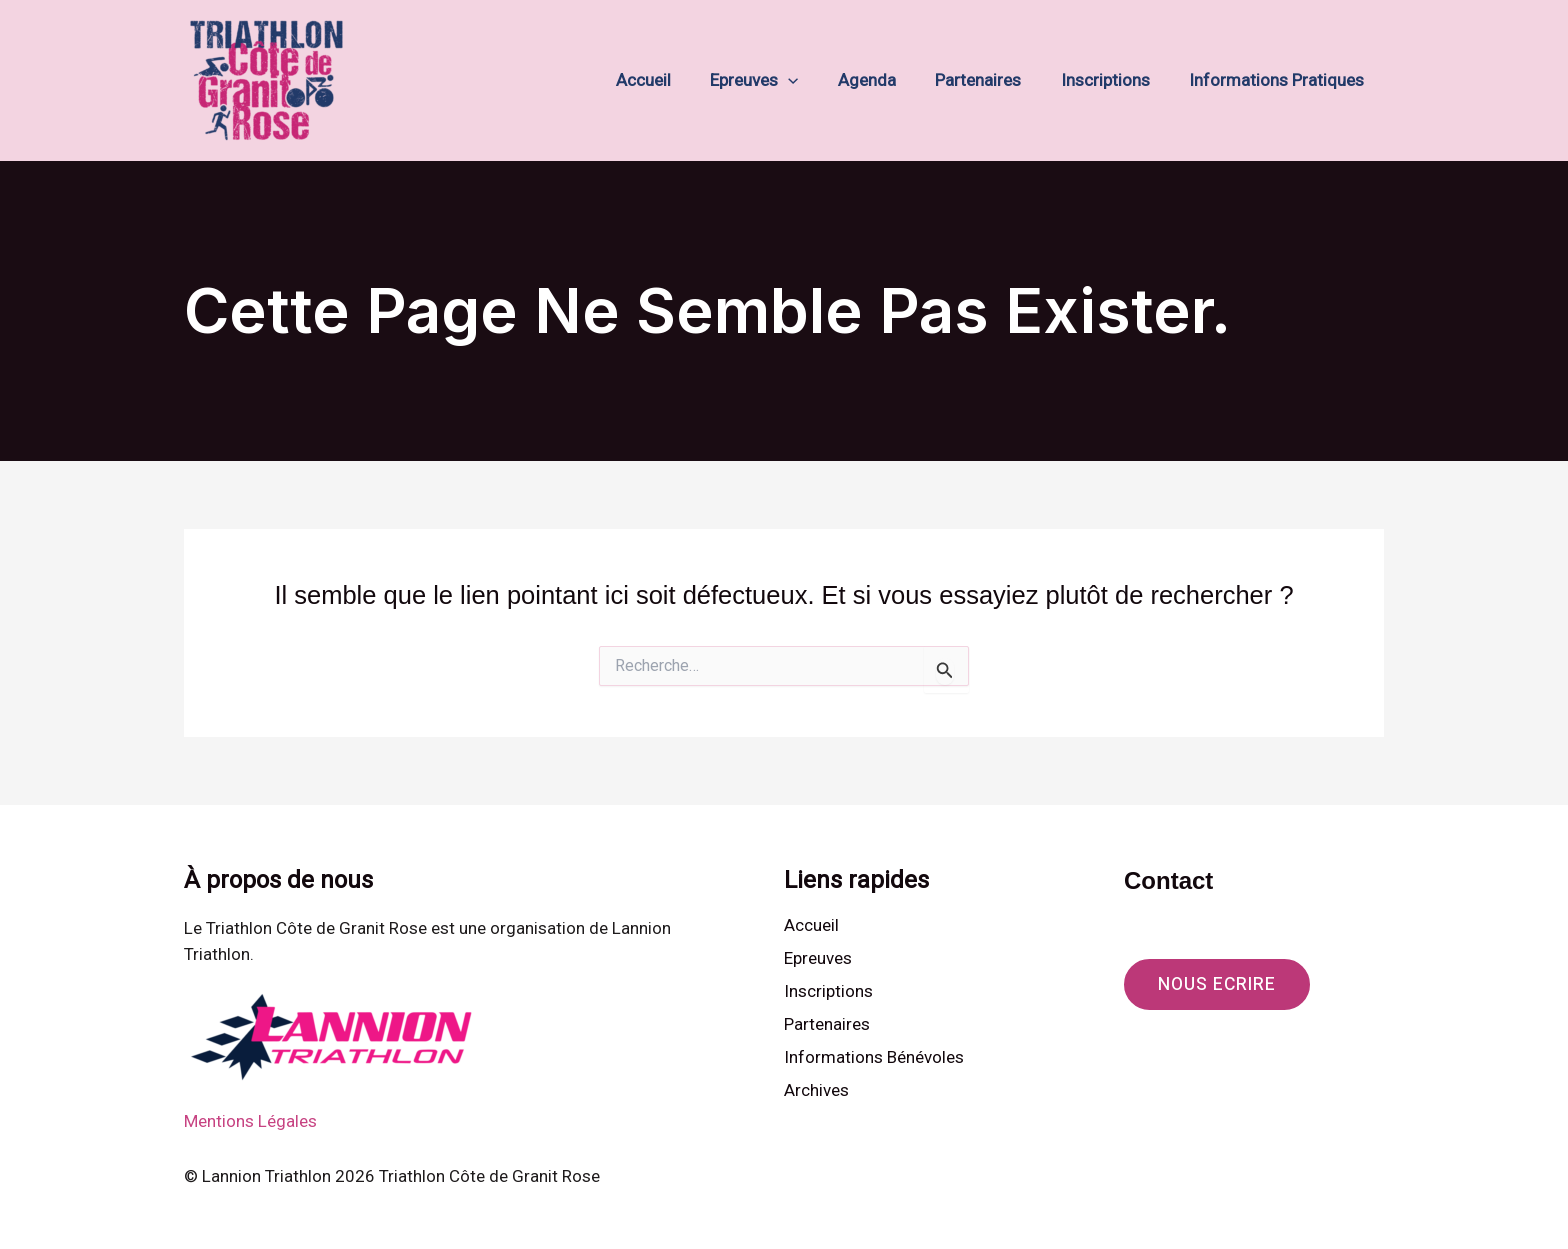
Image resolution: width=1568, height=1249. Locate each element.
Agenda (886, 80)
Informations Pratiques (1279, 80)
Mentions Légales (250, 1121)
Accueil (673, 80)
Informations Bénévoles (874, 1058)
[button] (813, 80)
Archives (816, 1092)
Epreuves (779, 80)
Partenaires (992, 80)
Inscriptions (1113, 80)
